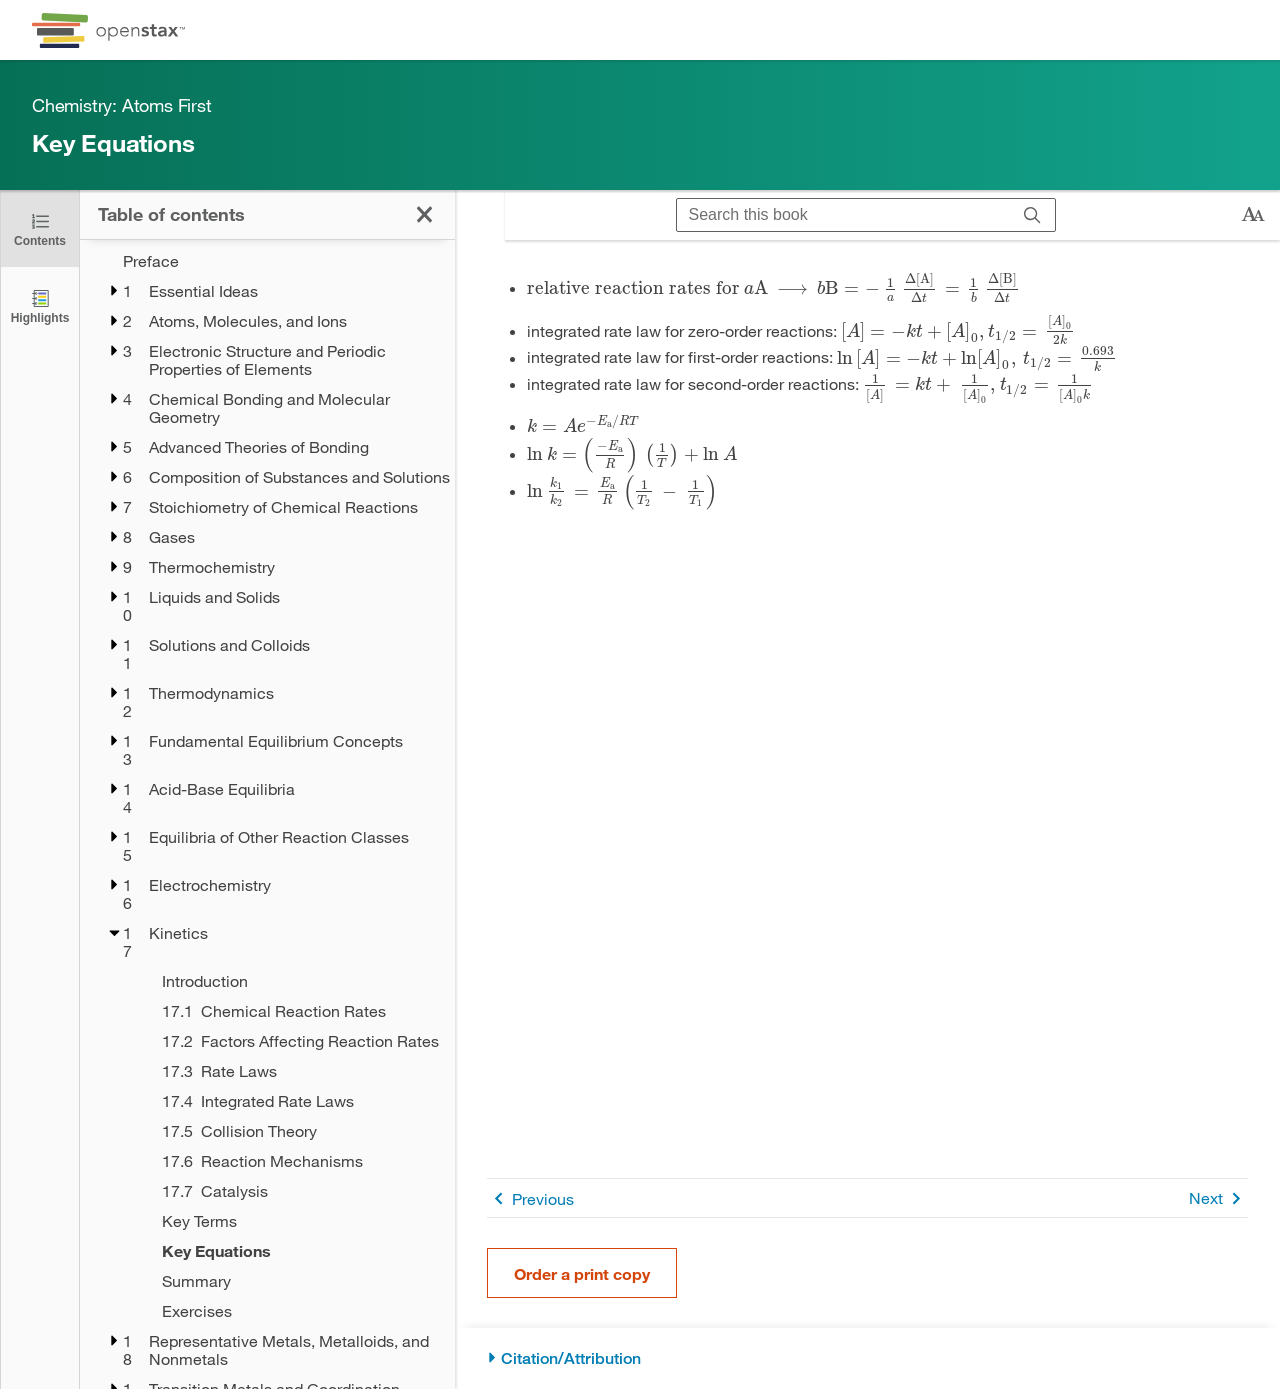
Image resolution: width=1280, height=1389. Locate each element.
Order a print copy (582, 1273)
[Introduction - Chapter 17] (295, 981)
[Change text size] (1253, 215)
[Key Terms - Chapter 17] (295, 1221)
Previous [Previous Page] (530, 1198)
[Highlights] (40, 305)
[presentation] (773, 287)
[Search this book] (843, 215)
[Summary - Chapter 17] (295, 1281)
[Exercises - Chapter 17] (295, 1311)
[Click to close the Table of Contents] (40, 228)
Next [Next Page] (1218, 1198)
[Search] (1032, 215)
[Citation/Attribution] (867, 1358)
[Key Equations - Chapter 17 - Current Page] (295, 1251)
